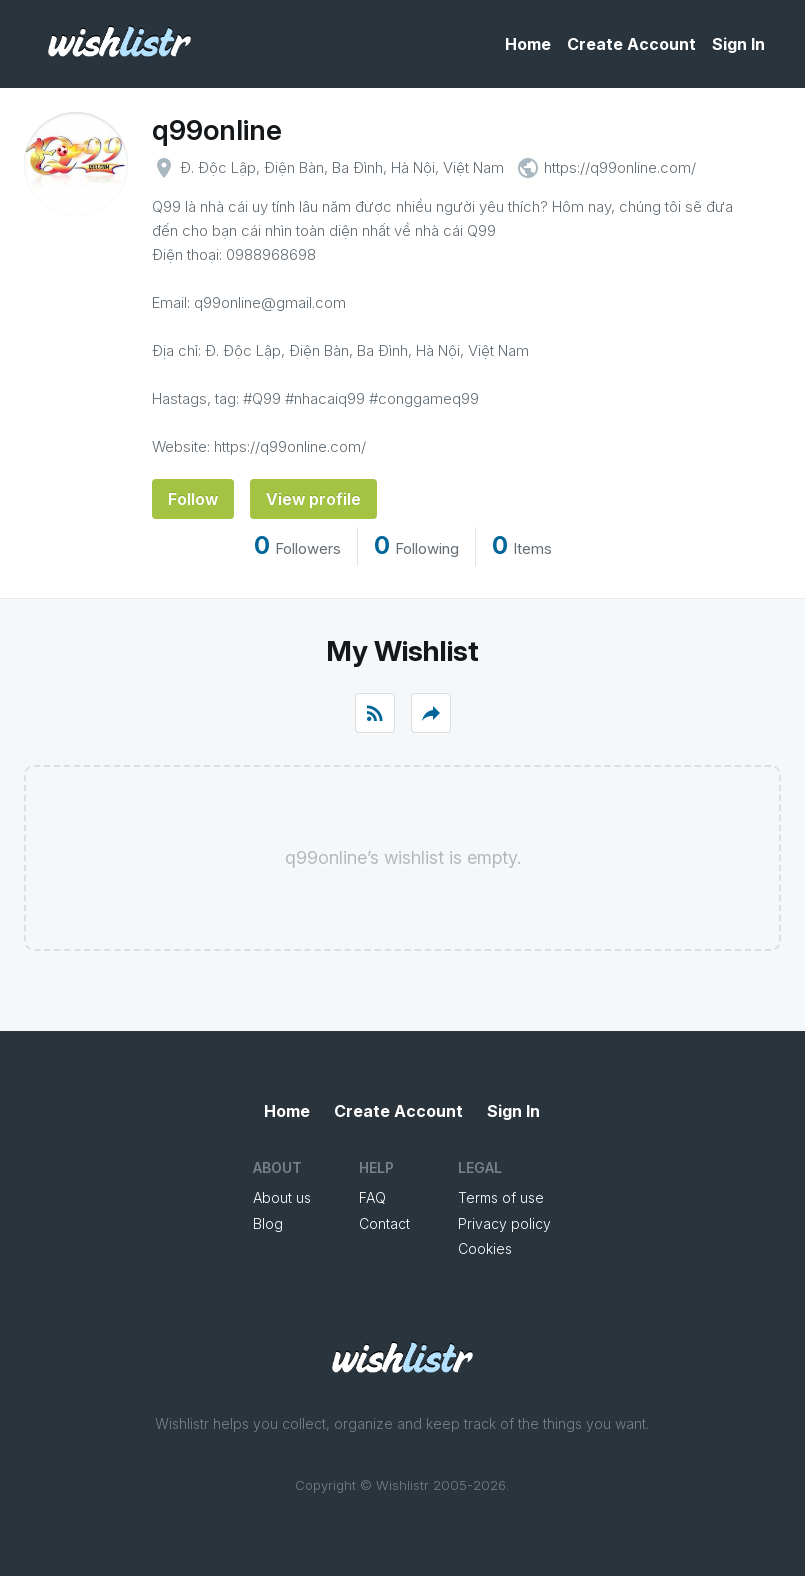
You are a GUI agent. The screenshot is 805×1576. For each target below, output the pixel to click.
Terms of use (501, 1197)
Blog (268, 1223)
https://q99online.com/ (620, 167)
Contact (384, 1223)
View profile (313, 499)
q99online (217, 130)
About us (282, 1197)
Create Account (631, 44)
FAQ (372, 1197)
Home (528, 44)
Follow (193, 499)
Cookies (485, 1248)
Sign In (738, 44)
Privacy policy (504, 1223)
